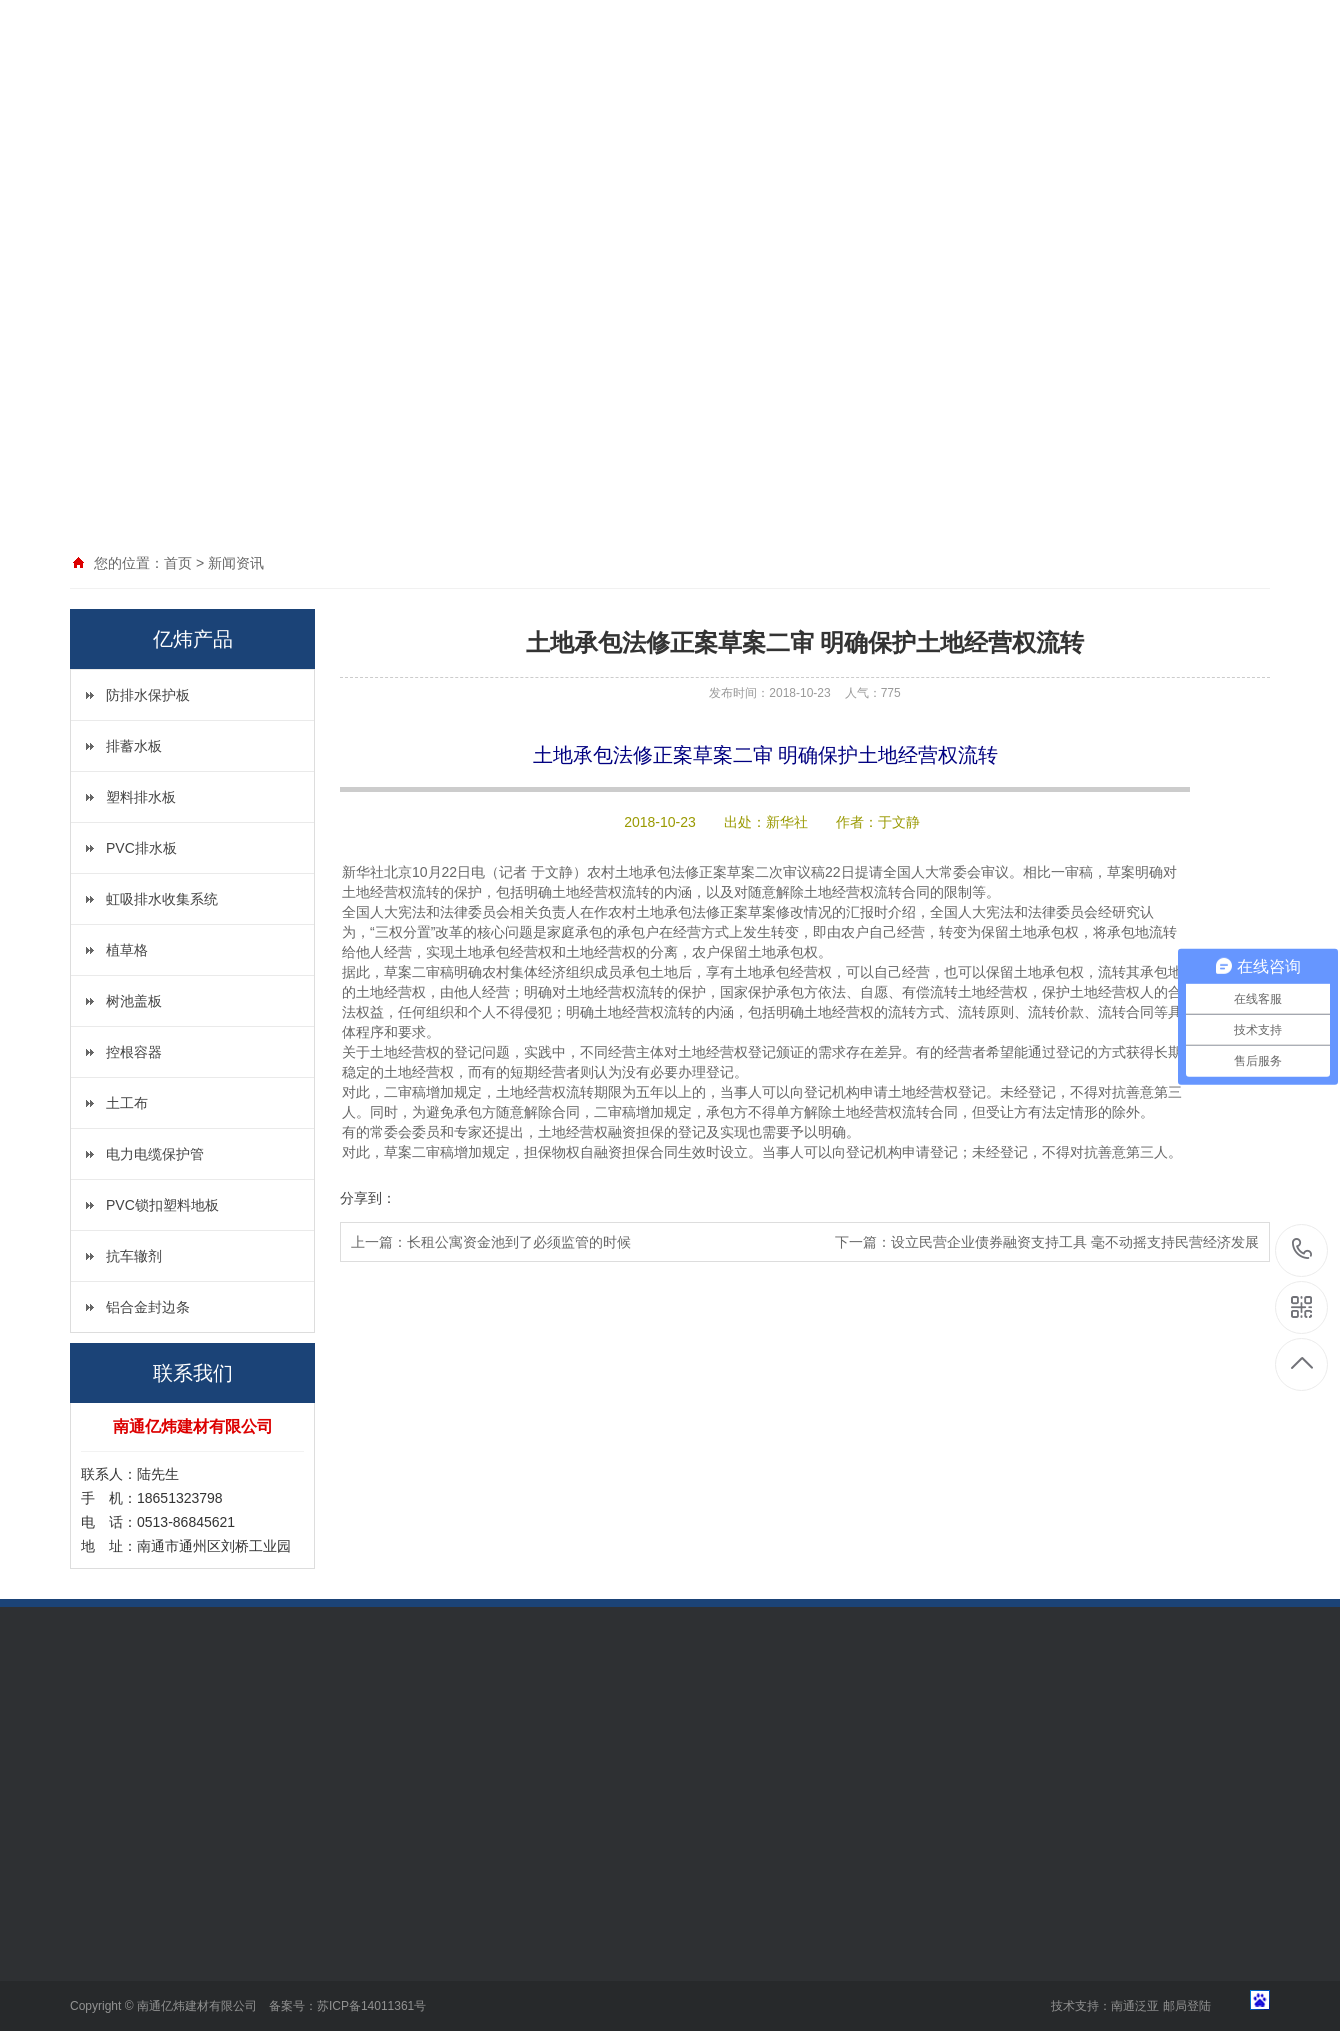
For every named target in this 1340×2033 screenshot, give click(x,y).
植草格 (127, 950)
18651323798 (1302, 1249)
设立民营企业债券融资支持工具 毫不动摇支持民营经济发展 (1075, 1242)
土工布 (127, 1103)
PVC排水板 (141, 848)
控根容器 (134, 1052)
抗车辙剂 (134, 1256)
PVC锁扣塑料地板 (162, 1205)
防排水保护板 (148, 695)
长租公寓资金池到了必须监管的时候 (519, 1242)
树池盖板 (134, 1001)
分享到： (368, 1198)
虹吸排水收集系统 (162, 899)
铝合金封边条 (148, 1307)
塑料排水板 (141, 797)
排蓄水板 (134, 746)
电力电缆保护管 (155, 1154)
